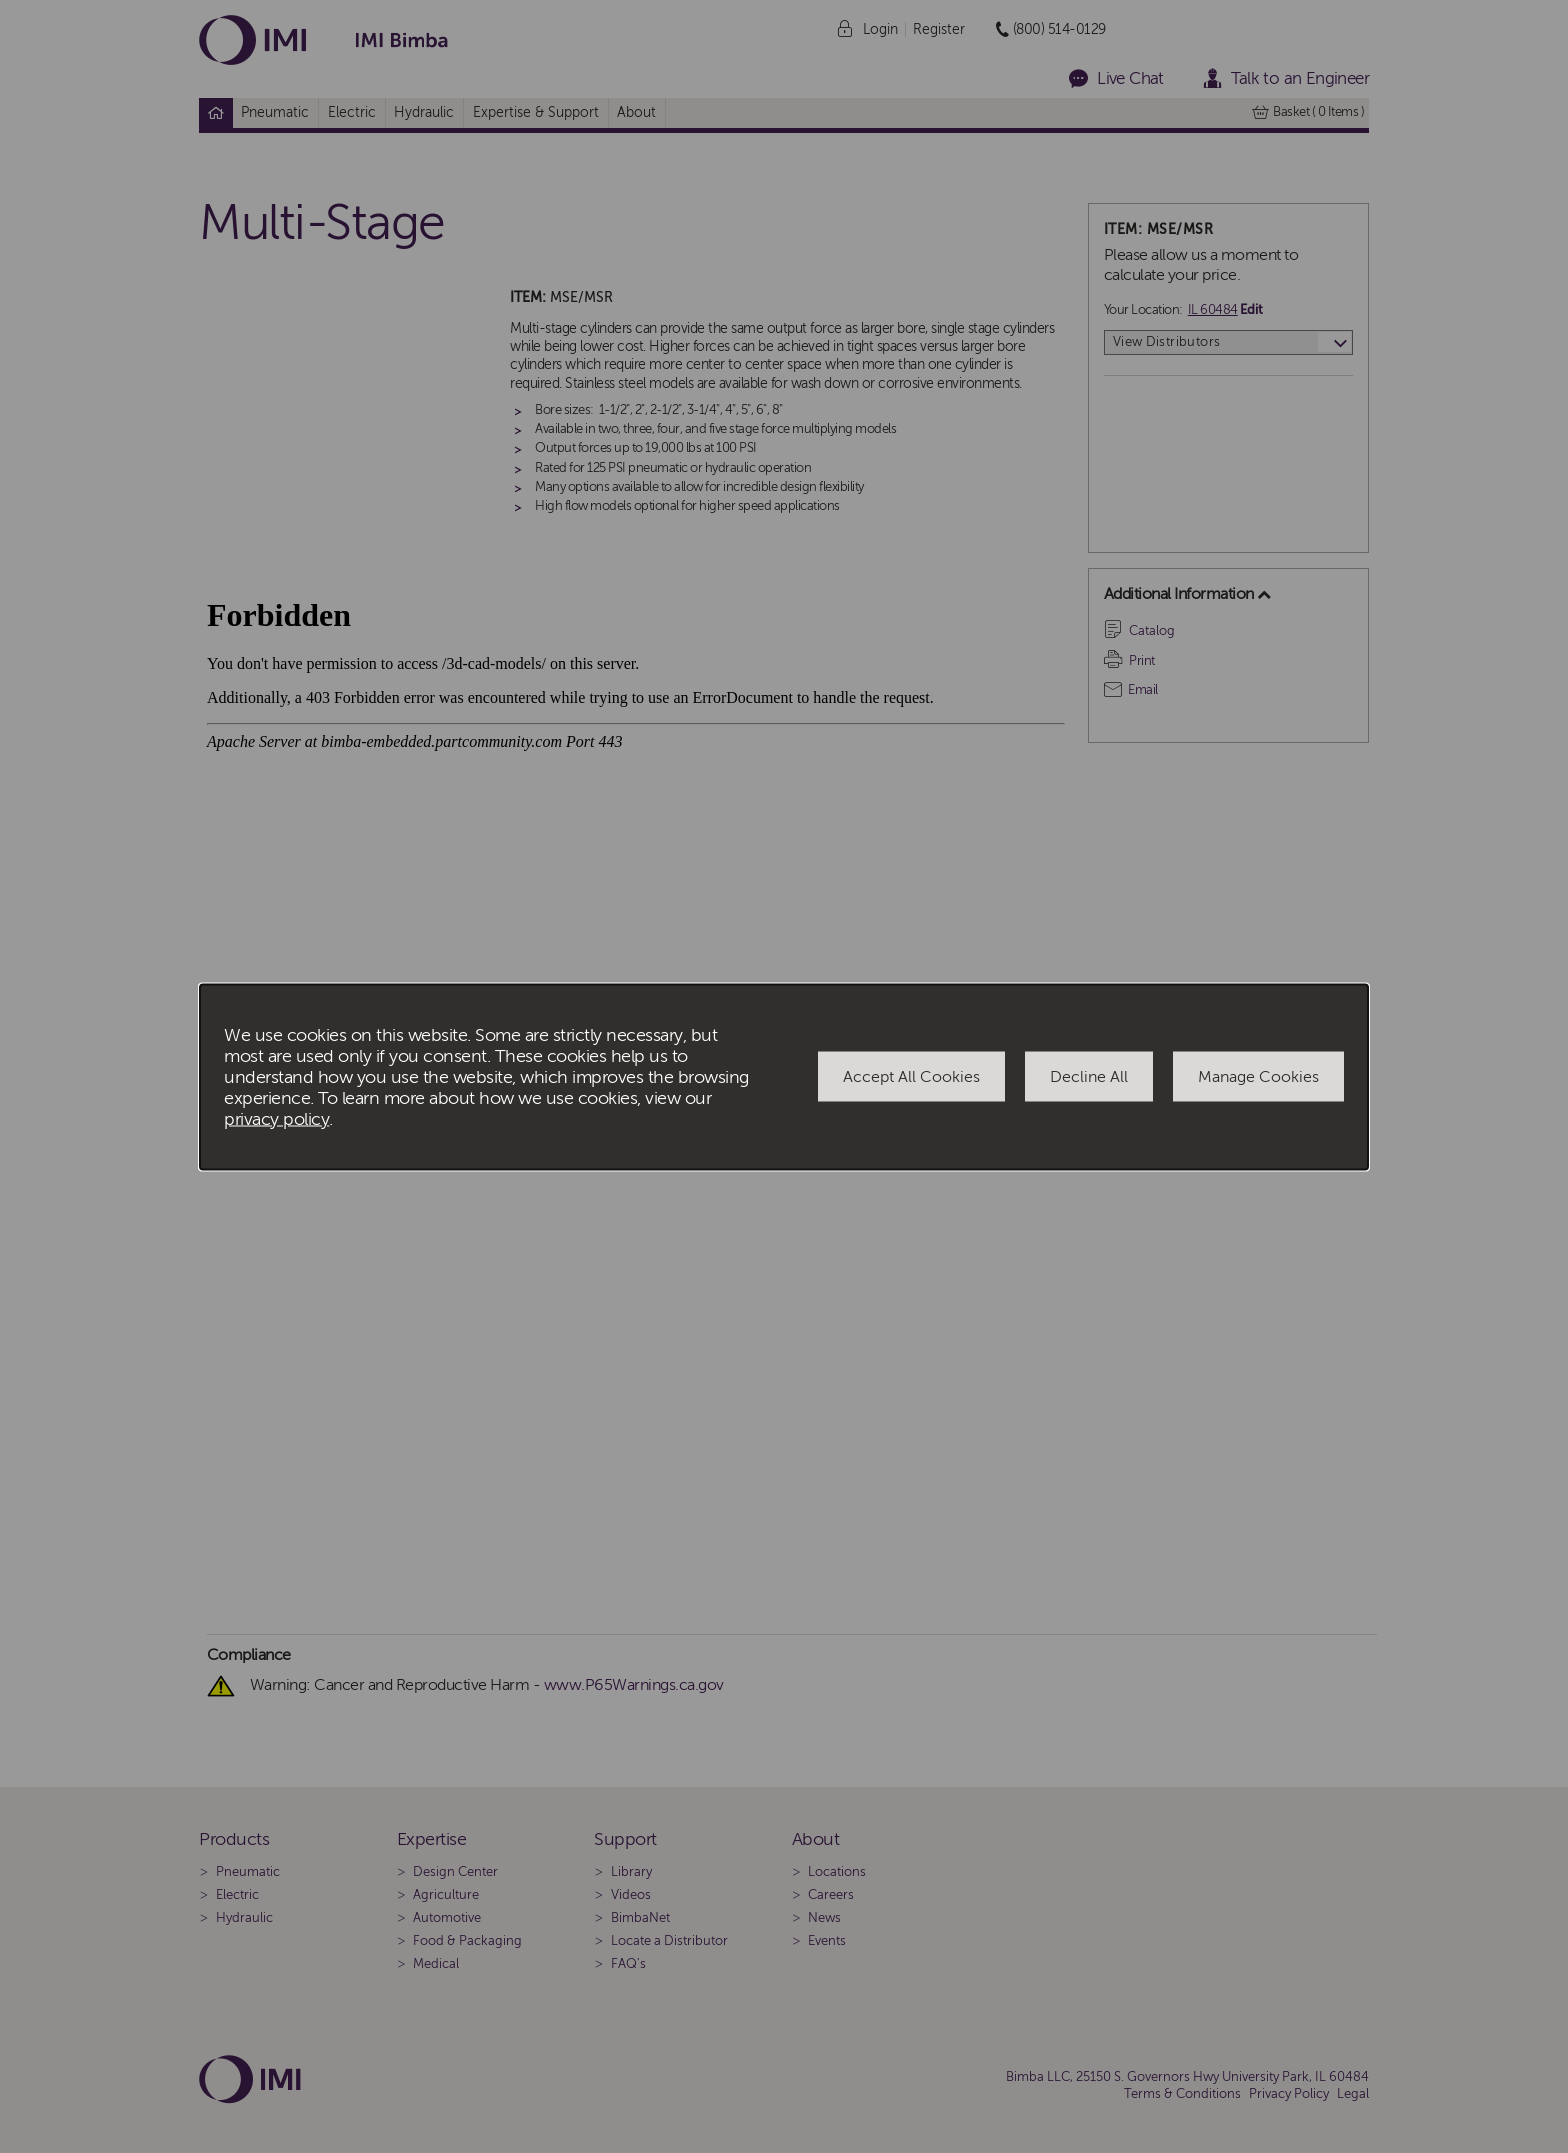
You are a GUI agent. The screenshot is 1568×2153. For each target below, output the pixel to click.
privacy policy (276, 1118)
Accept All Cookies (911, 1077)
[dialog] (784, 1076)
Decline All (1089, 1077)
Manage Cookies (1258, 1077)
